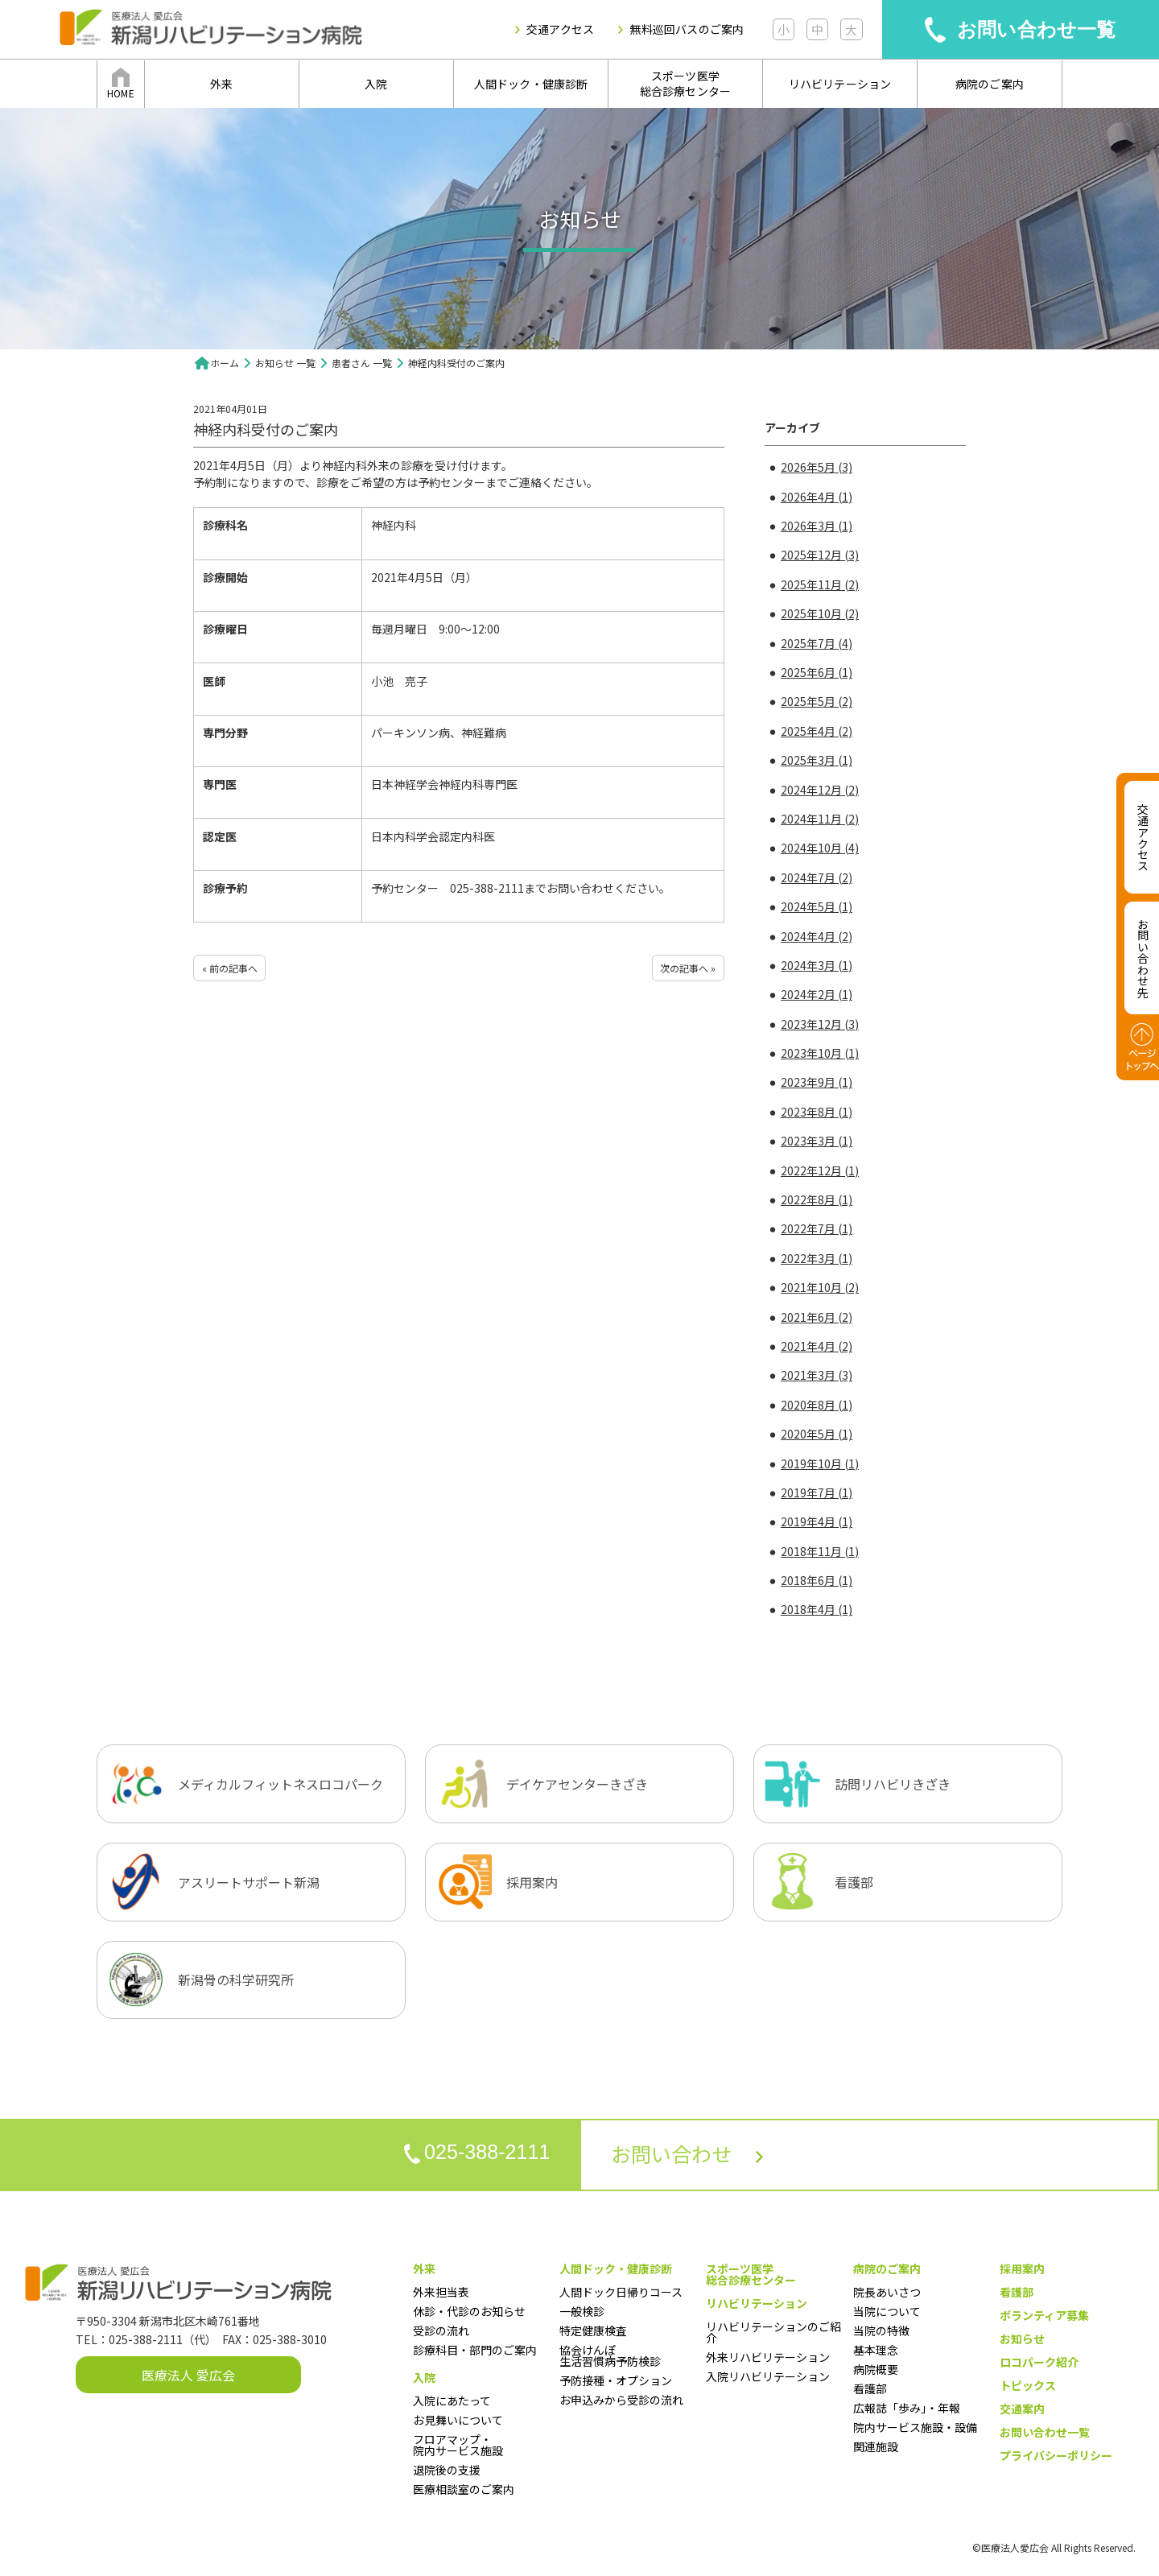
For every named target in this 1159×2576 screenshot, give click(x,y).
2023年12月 (820, 1024)
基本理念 (875, 2350)
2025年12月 (820, 555)
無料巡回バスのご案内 (686, 29)
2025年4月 (816, 731)
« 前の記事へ (230, 968)
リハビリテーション (840, 84)
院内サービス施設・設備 (915, 2427)
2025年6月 (816, 672)
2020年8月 (816, 1405)
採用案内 (1022, 2268)
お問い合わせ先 (1143, 958)
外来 (221, 84)
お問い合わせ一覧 (1036, 29)
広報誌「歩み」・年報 (906, 2408)
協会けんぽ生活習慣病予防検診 (610, 2355)
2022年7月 (816, 1228)
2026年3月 (816, 526)
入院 (376, 84)
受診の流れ (441, 2330)
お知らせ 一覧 (285, 362)
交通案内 (1022, 2409)
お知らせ (1022, 2338)
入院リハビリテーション (768, 2376)
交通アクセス (560, 29)
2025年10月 (820, 613)
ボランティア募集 (1044, 2315)
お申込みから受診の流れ (621, 2400)
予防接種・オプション (615, 2380)
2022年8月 (816, 1199)
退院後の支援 (447, 2470)
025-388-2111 (472, 2153)
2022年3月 (816, 1258)
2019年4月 (816, 1521)
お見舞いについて (458, 2420)
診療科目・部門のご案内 (475, 2350)
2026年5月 (816, 467)
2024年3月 (816, 965)
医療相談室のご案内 (463, 2489)
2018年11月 (820, 1551)
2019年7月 (816, 1492)
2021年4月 (816, 1346)
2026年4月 (816, 497)
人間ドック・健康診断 (531, 84)
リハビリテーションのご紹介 (773, 2332)
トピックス (1028, 2385)
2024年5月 (816, 906)
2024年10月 (820, 848)
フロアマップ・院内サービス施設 (458, 2444)
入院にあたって (452, 2400)
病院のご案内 (989, 84)
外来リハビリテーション (768, 2357)
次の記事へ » (688, 968)
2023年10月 (820, 1053)
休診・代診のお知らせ (469, 2311)
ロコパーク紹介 (1039, 2362)
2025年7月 (816, 643)
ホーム (224, 362)
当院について (887, 2311)
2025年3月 (816, 760)
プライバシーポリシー (1056, 2455)
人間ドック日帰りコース (621, 2292)
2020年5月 (816, 1434)
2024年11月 (820, 819)
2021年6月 (816, 1317)
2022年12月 (820, 1170)
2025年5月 (816, 701)
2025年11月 (820, 584)
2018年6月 (816, 1580)
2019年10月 (820, 1463)
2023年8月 (816, 1112)
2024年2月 (816, 994)
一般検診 (581, 2311)
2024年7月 (816, 877)
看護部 (870, 2388)
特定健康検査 (593, 2330)
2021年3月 (816, 1375)
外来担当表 (441, 2292)
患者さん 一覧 (362, 362)
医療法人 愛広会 (188, 2374)
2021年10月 (820, 1287)
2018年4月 (816, 1609)
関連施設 (875, 2446)
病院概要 (875, 2369)
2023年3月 (816, 1141)
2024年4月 (816, 936)
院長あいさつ (887, 2292)
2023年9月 (816, 1082)
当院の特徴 (881, 2330)
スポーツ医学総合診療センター (686, 84)
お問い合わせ (691, 2154)
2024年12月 (820, 790)
